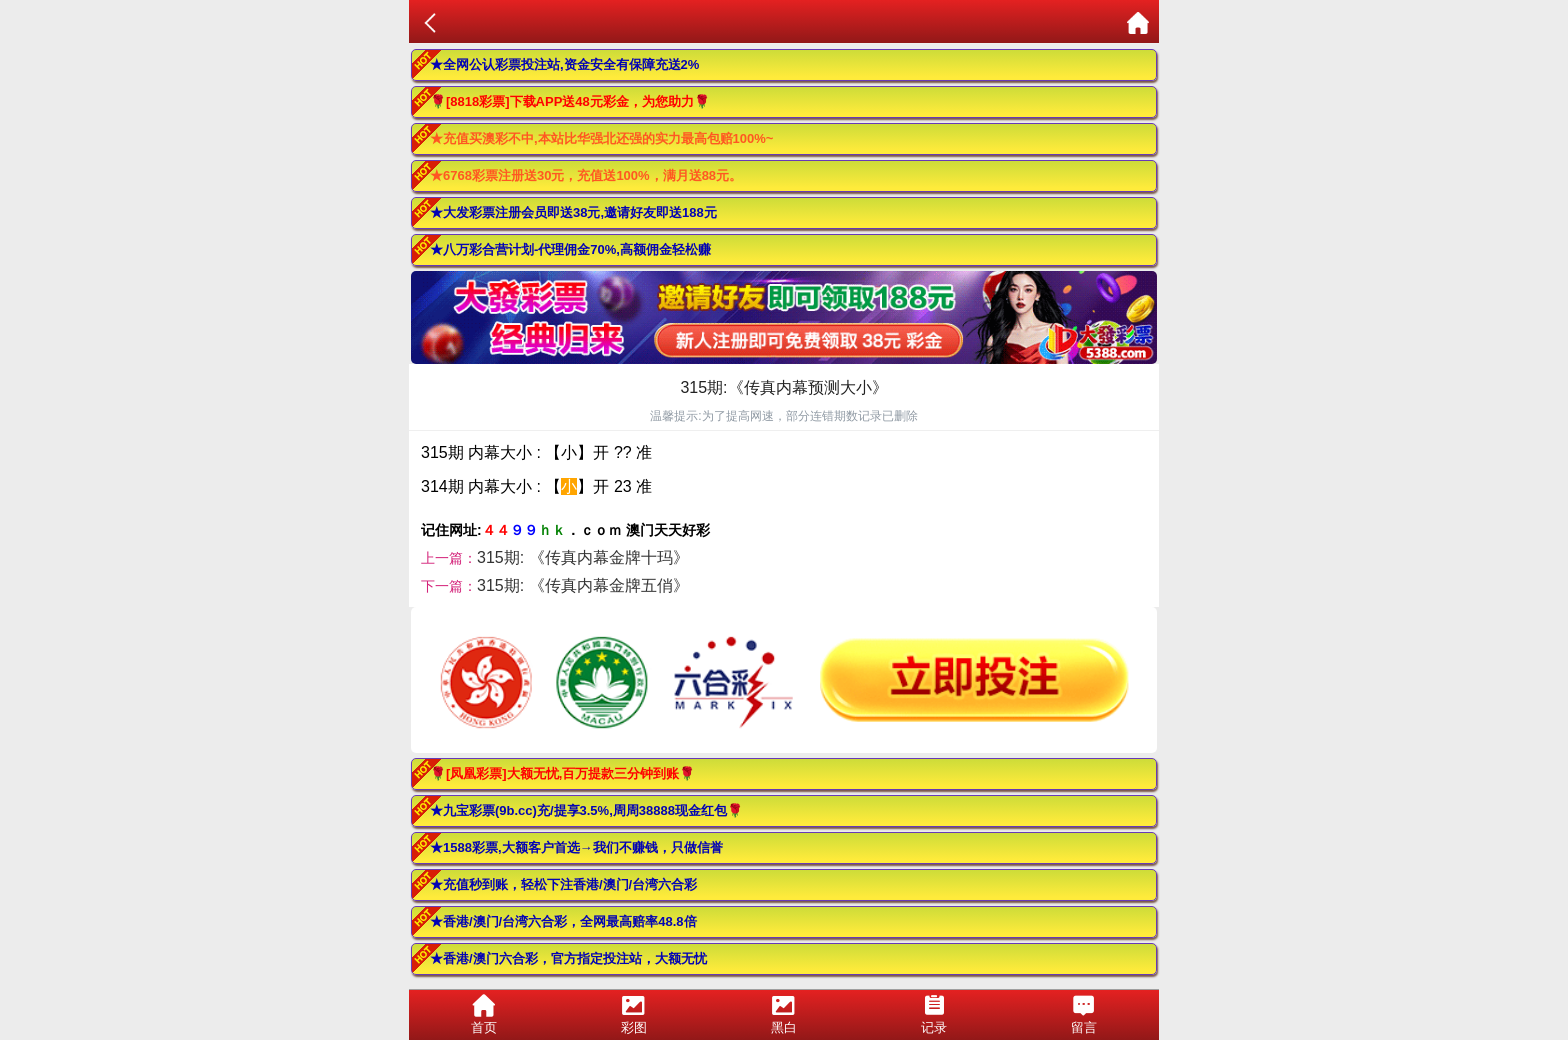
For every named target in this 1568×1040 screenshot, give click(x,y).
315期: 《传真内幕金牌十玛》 (583, 557)
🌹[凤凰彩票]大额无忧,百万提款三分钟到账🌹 (562, 773)
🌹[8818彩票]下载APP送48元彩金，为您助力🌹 (570, 101)
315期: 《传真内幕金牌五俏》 (583, 585)
